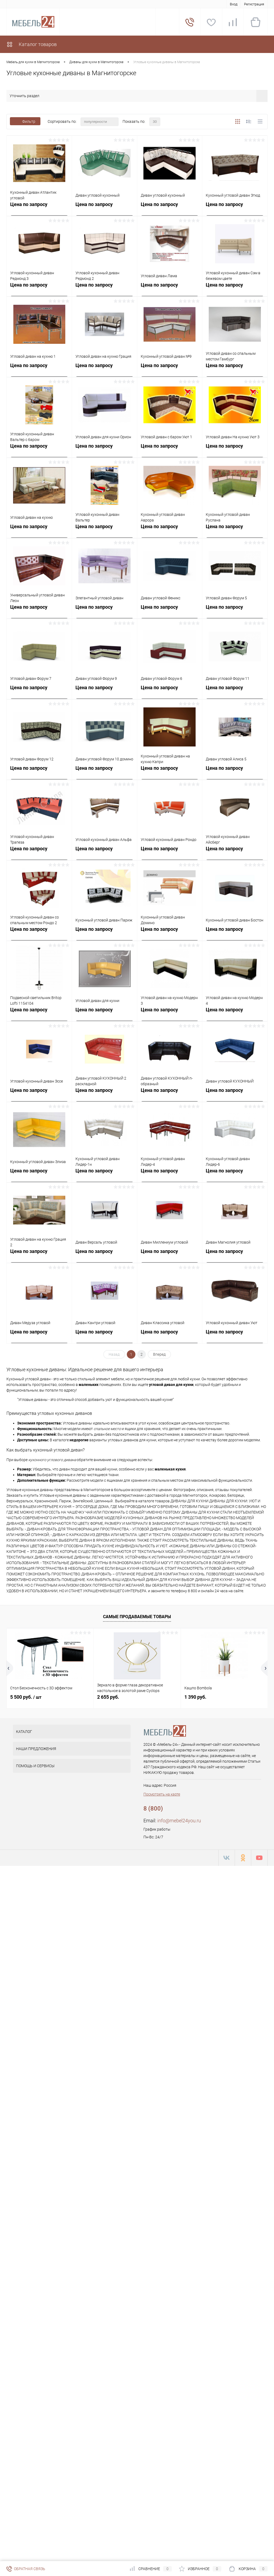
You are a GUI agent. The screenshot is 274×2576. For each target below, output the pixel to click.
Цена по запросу (28, 204)
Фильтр (25, 121)
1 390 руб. (195, 1697)
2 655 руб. (108, 1697)
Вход (233, 4)
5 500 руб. (25, 1697)
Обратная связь (25, 2569)
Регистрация (254, 4)
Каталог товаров (31, 44)
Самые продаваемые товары (137, 1616)
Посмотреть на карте (161, 1794)
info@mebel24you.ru (179, 1820)
